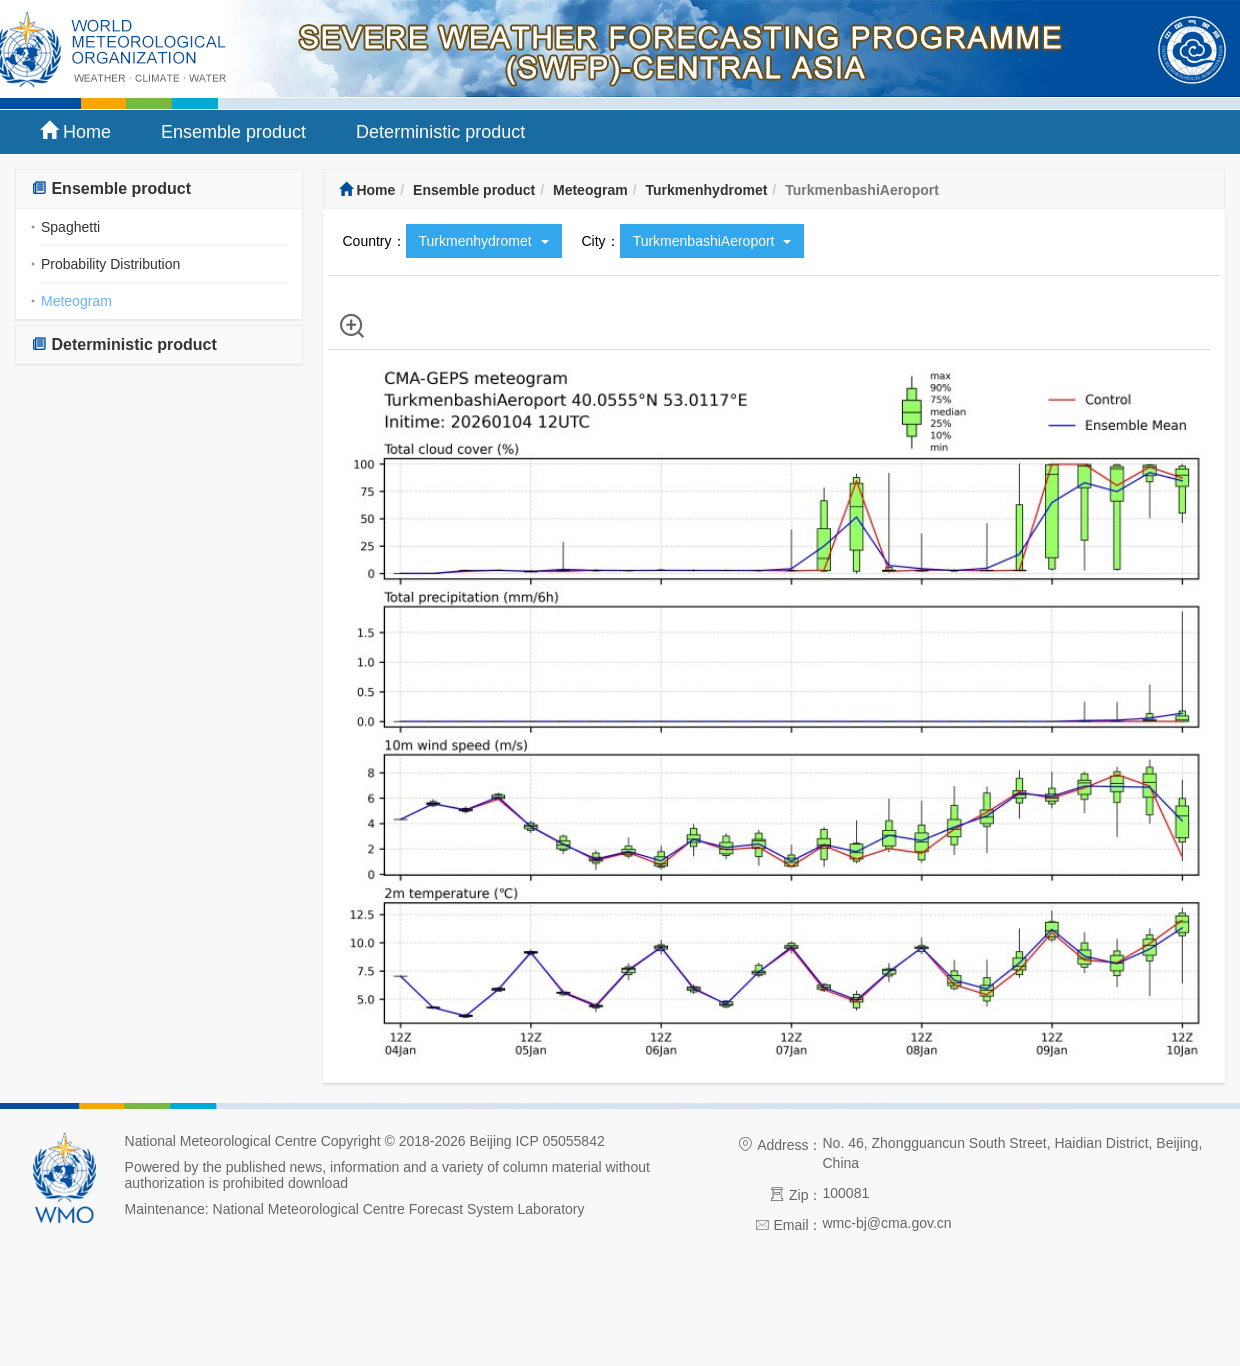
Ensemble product (233, 132)
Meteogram (76, 301)
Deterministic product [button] (124, 344)
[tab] (159, 189)
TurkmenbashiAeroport (712, 241)
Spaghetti (70, 227)
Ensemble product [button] (111, 188)
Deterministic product (440, 132)
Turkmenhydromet (706, 190)
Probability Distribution (110, 264)
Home (75, 131)
